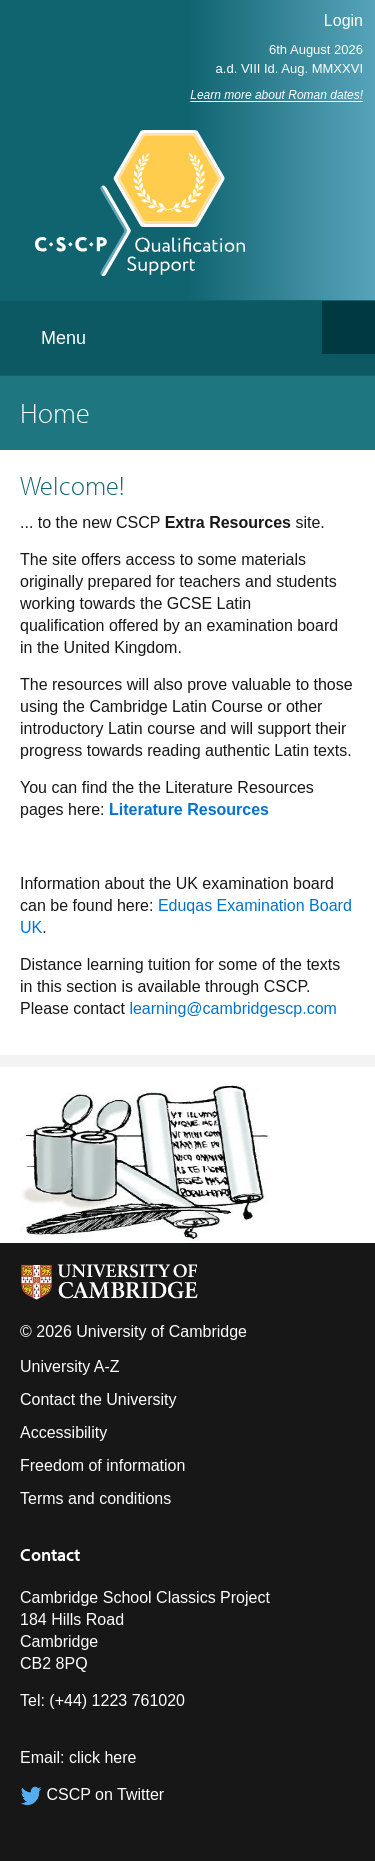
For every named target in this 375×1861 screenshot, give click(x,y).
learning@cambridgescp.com (232, 1008)
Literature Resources (189, 809)
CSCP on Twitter (92, 1794)
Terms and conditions (95, 1498)
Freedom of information (102, 1465)
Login (343, 20)
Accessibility (63, 1432)
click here (103, 1757)
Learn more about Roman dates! (276, 95)
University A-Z (70, 1366)
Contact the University (98, 1399)
